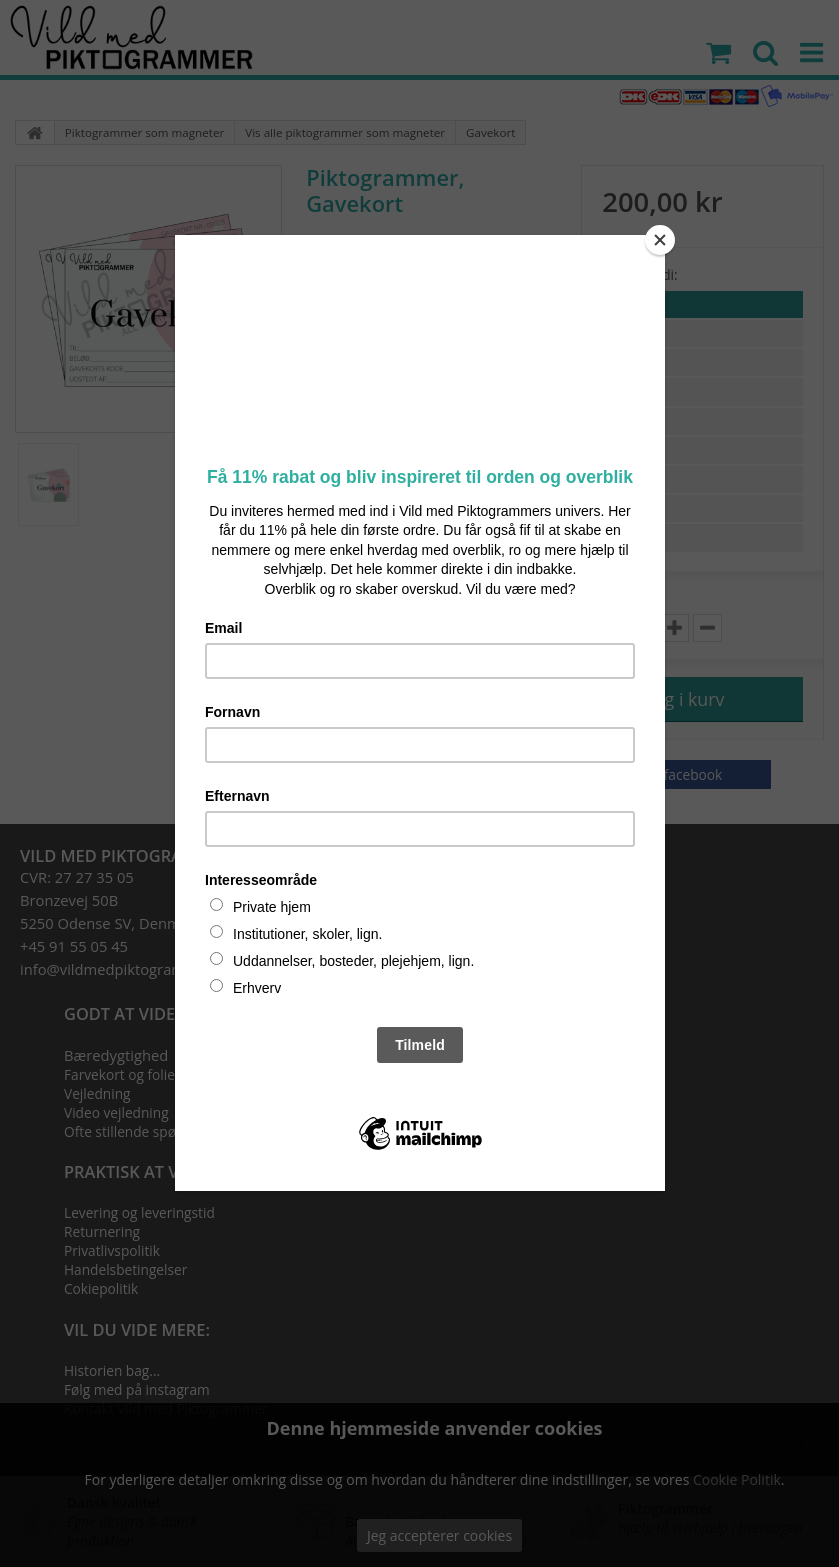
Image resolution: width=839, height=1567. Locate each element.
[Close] (660, 240)
